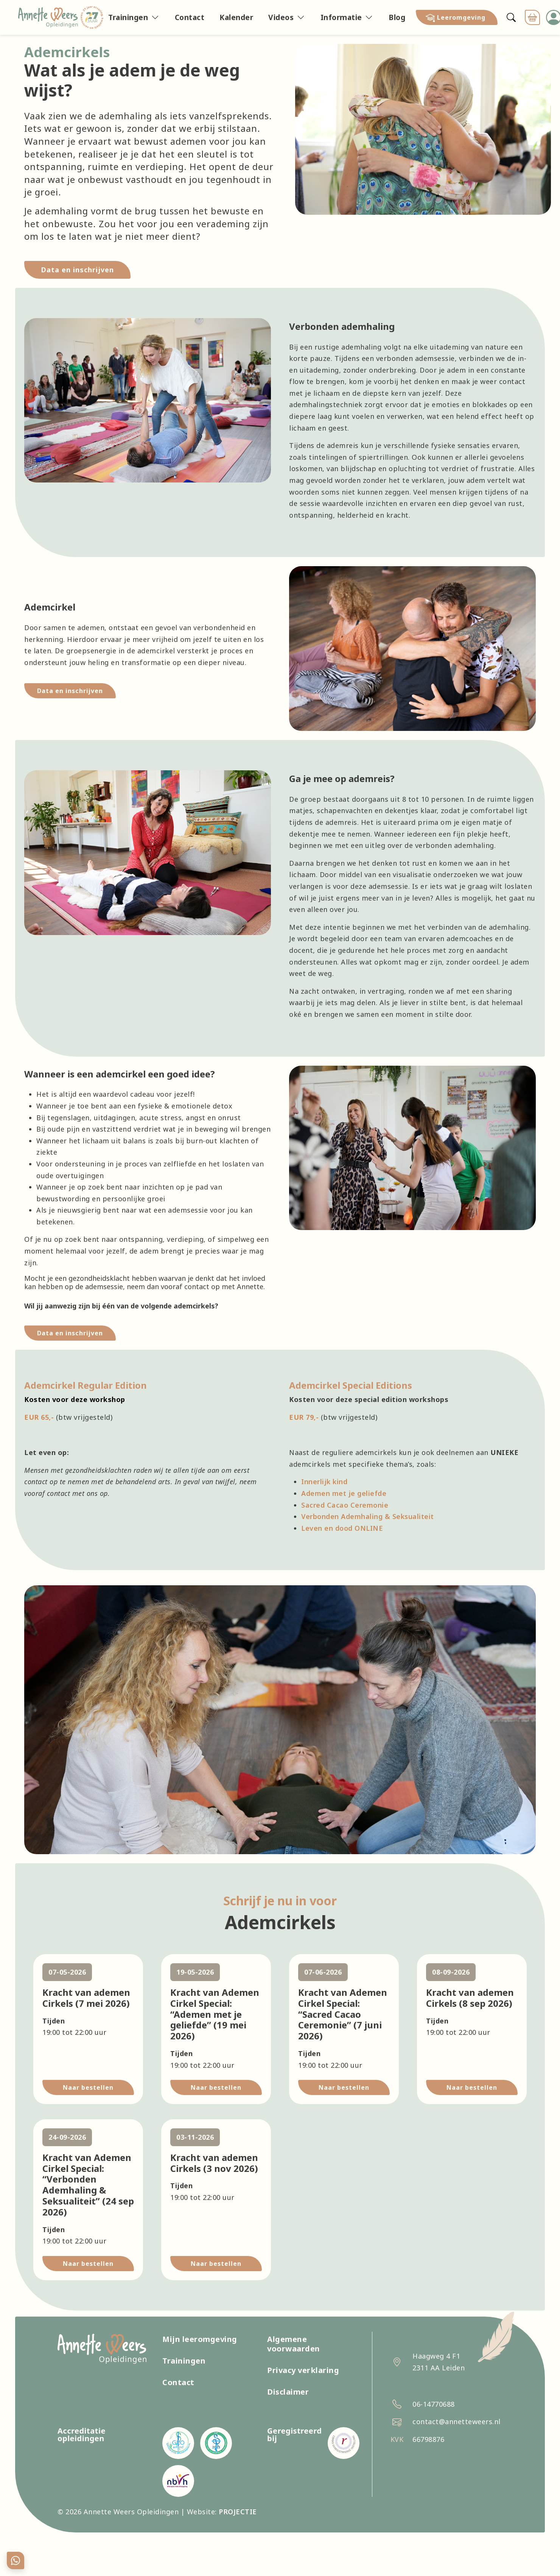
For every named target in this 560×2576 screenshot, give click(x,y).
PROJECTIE (238, 2511)
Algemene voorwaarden (293, 2344)
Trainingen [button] (128, 17)
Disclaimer (288, 2392)
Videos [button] (281, 17)
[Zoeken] (511, 17)
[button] (457, 17)
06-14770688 (433, 2404)
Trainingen (183, 2361)
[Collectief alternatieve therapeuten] (216, 2443)
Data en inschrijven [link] (77, 269)
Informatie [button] (341, 17)
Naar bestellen (88, 2087)
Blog (397, 17)
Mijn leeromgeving (199, 2339)
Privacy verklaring (303, 2370)
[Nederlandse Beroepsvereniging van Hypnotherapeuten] (178, 2481)
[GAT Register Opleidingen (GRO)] (178, 2443)
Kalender (236, 17)
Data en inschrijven (70, 691)
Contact (190, 17)
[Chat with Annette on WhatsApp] (15, 2560)
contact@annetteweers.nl (456, 2421)
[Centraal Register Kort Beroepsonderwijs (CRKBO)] (343, 2443)
